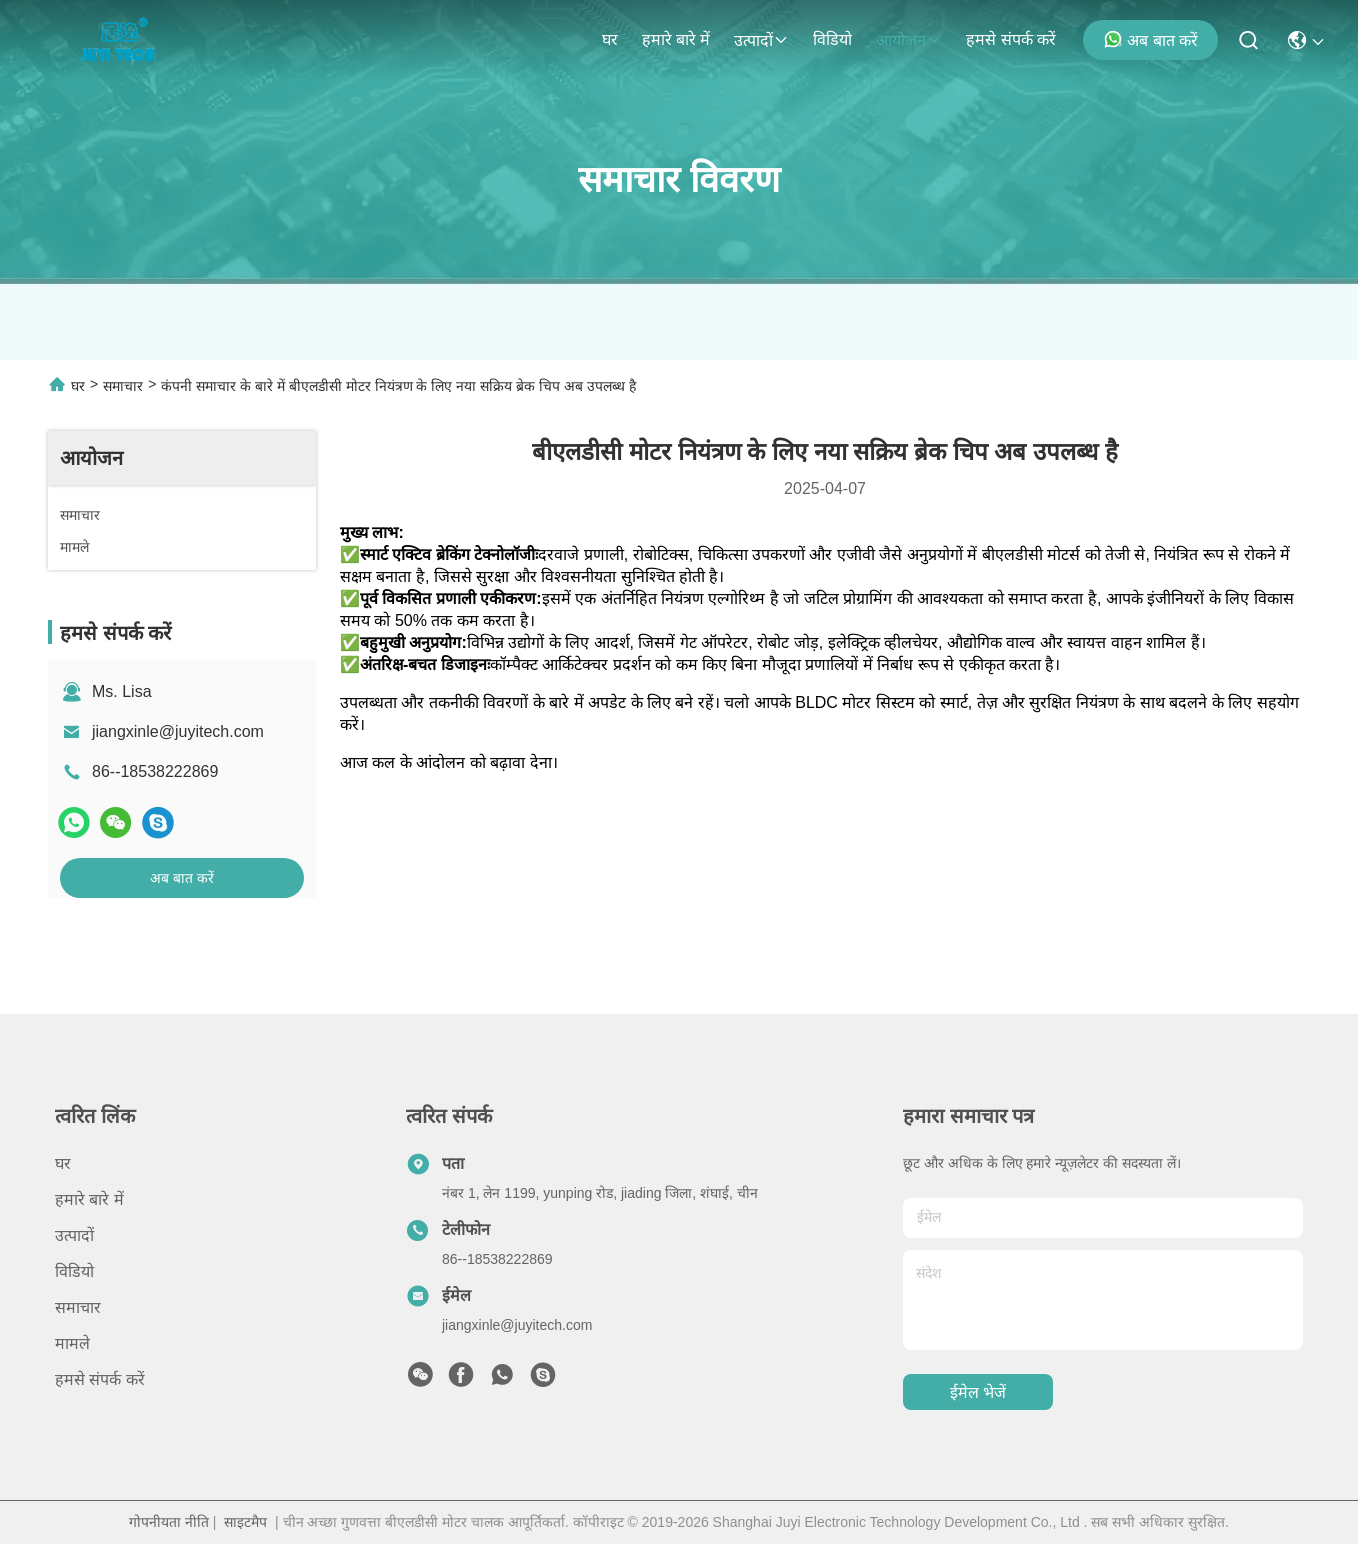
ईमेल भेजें (978, 1392)
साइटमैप (245, 1522)
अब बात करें (1150, 39)
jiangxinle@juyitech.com (178, 731)
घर (610, 39)
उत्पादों (761, 40)
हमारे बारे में (676, 39)
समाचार (123, 386)
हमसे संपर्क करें (1011, 39)
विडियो (832, 39)
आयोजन (909, 40)
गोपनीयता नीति (169, 1522)
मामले (72, 1343)
